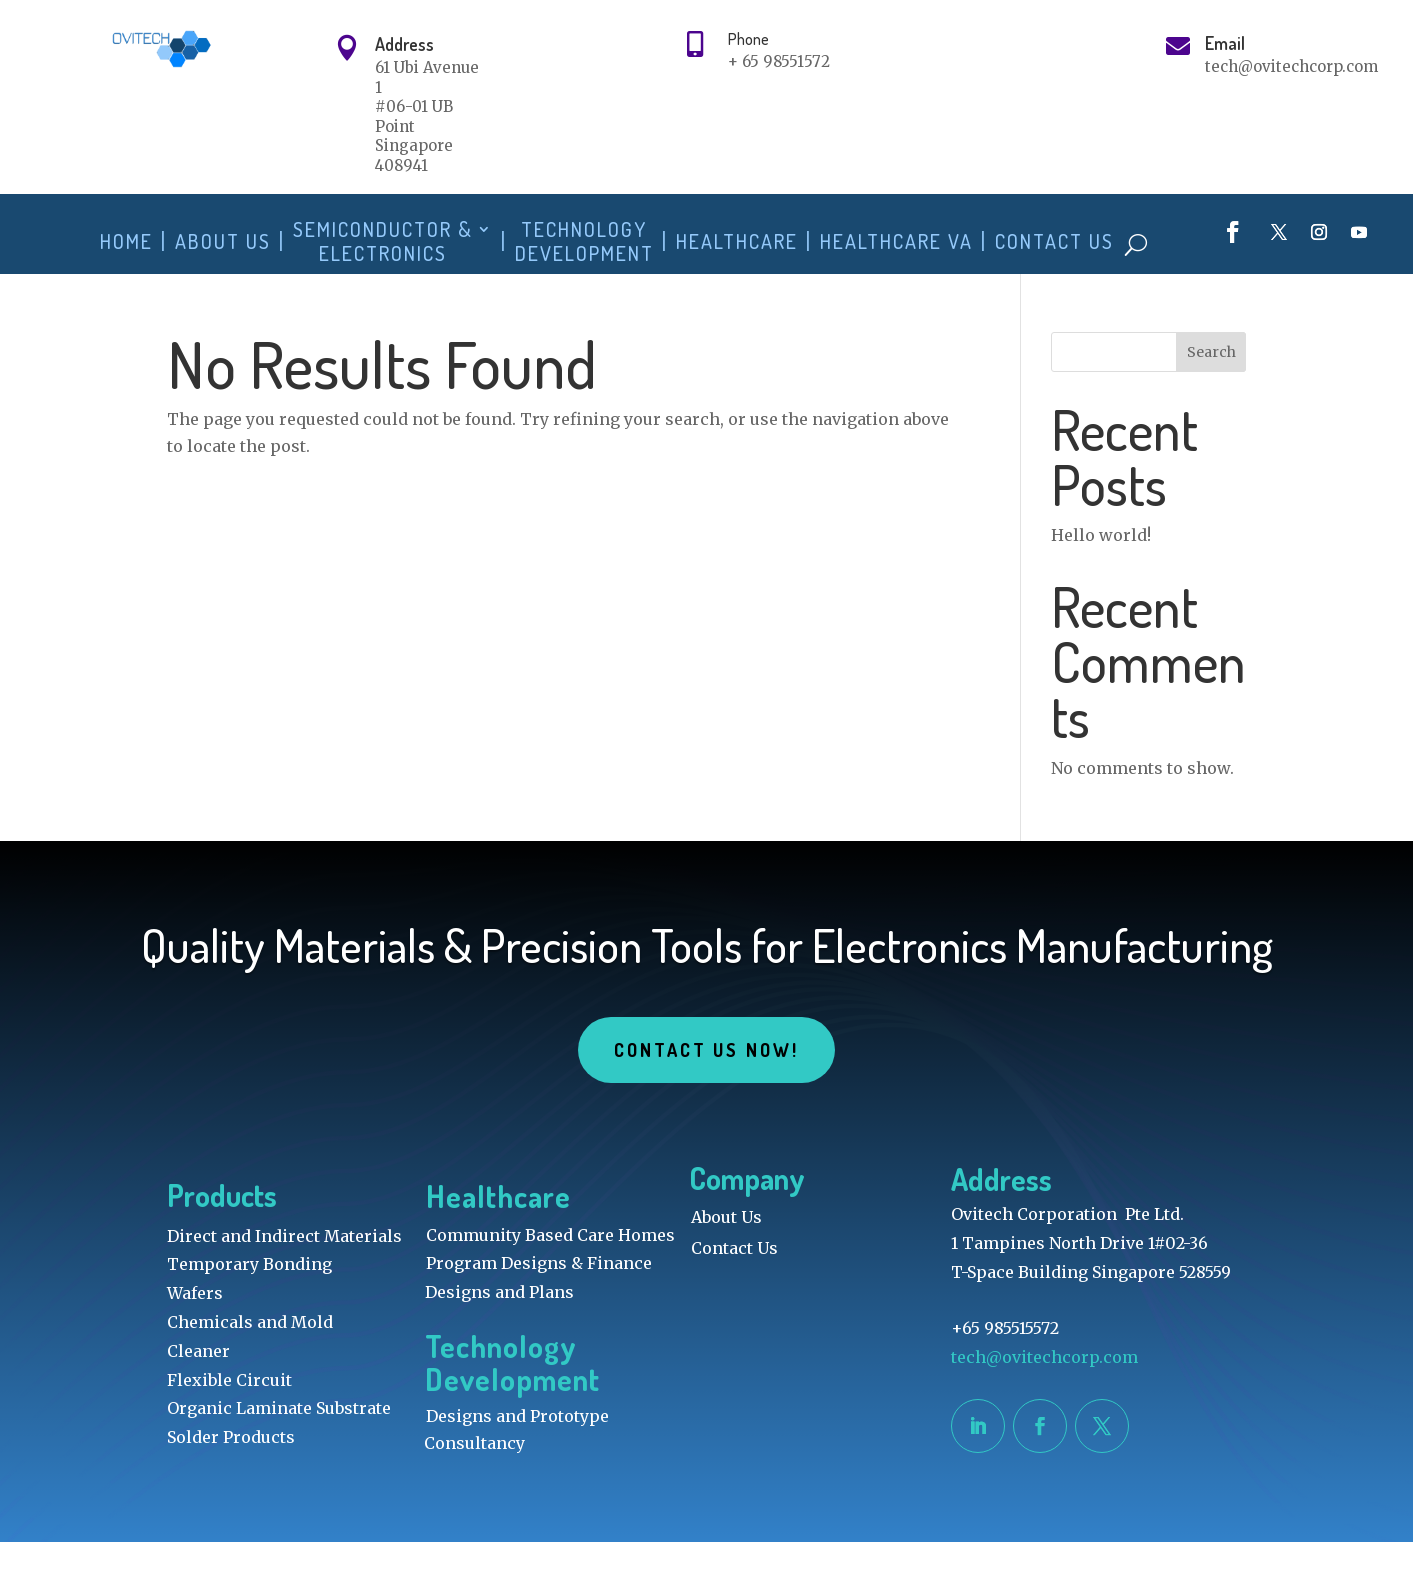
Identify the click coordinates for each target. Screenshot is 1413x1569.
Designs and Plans (499, 1319)
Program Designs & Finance (539, 1290)
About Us (223, 241)
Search (1211, 379)
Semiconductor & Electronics (383, 241)
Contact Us (1054, 241)
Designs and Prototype (517, 1443)
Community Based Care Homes (550, 1262)
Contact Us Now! (706, 1077)
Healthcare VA (896, 241)
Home (126, 241)
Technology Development (584, 241)
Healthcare (737, 241)
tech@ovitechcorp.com (1046, 1384)
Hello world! (1101, 562)
